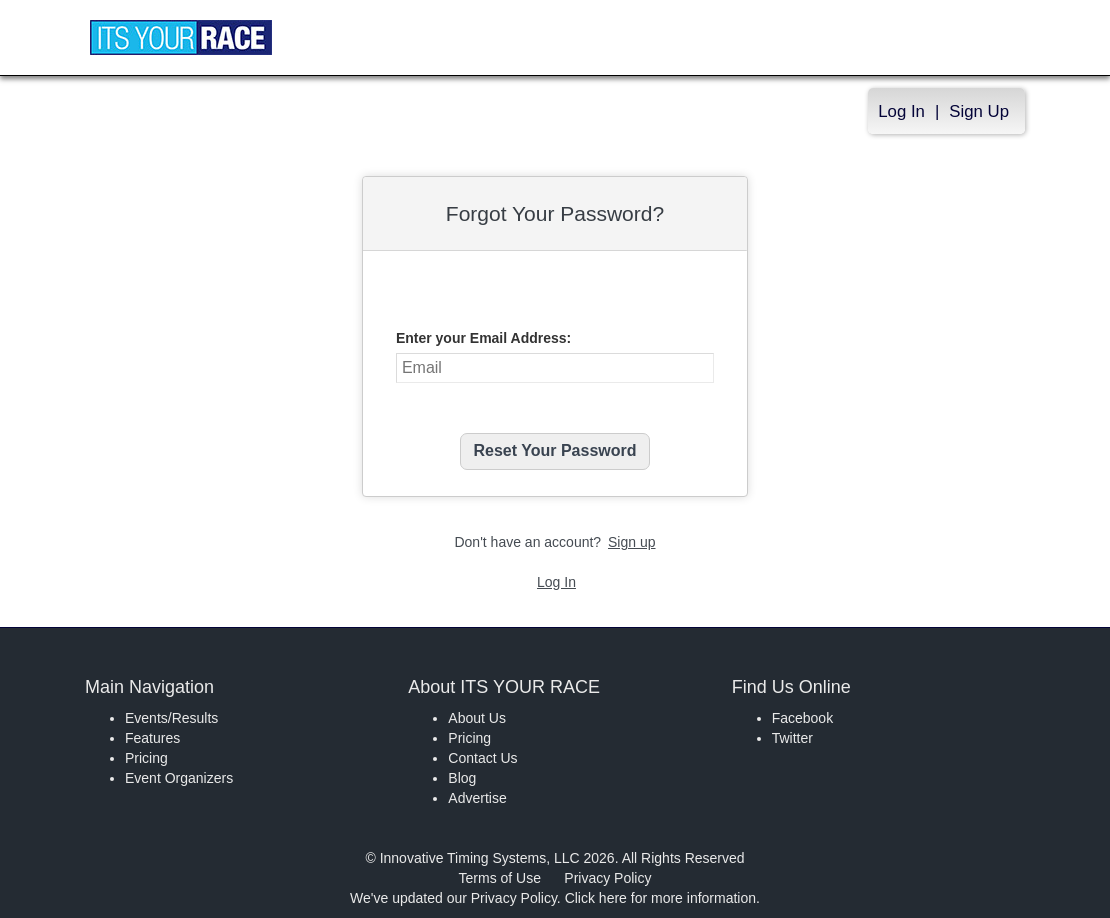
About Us (477, 718)
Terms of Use (500, 878)
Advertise (477, 798)
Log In (901, 111)
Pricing (146, 758)
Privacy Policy (607, 878)
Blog (462, 778)
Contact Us (482, 758)
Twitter (792, 738)
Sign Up (979, 111)
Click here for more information (660, 898)
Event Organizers (179, 778)
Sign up (631, 542)
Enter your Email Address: (483, 338)
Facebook (802, 718)
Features (152, 738)
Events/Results (171, 718)
